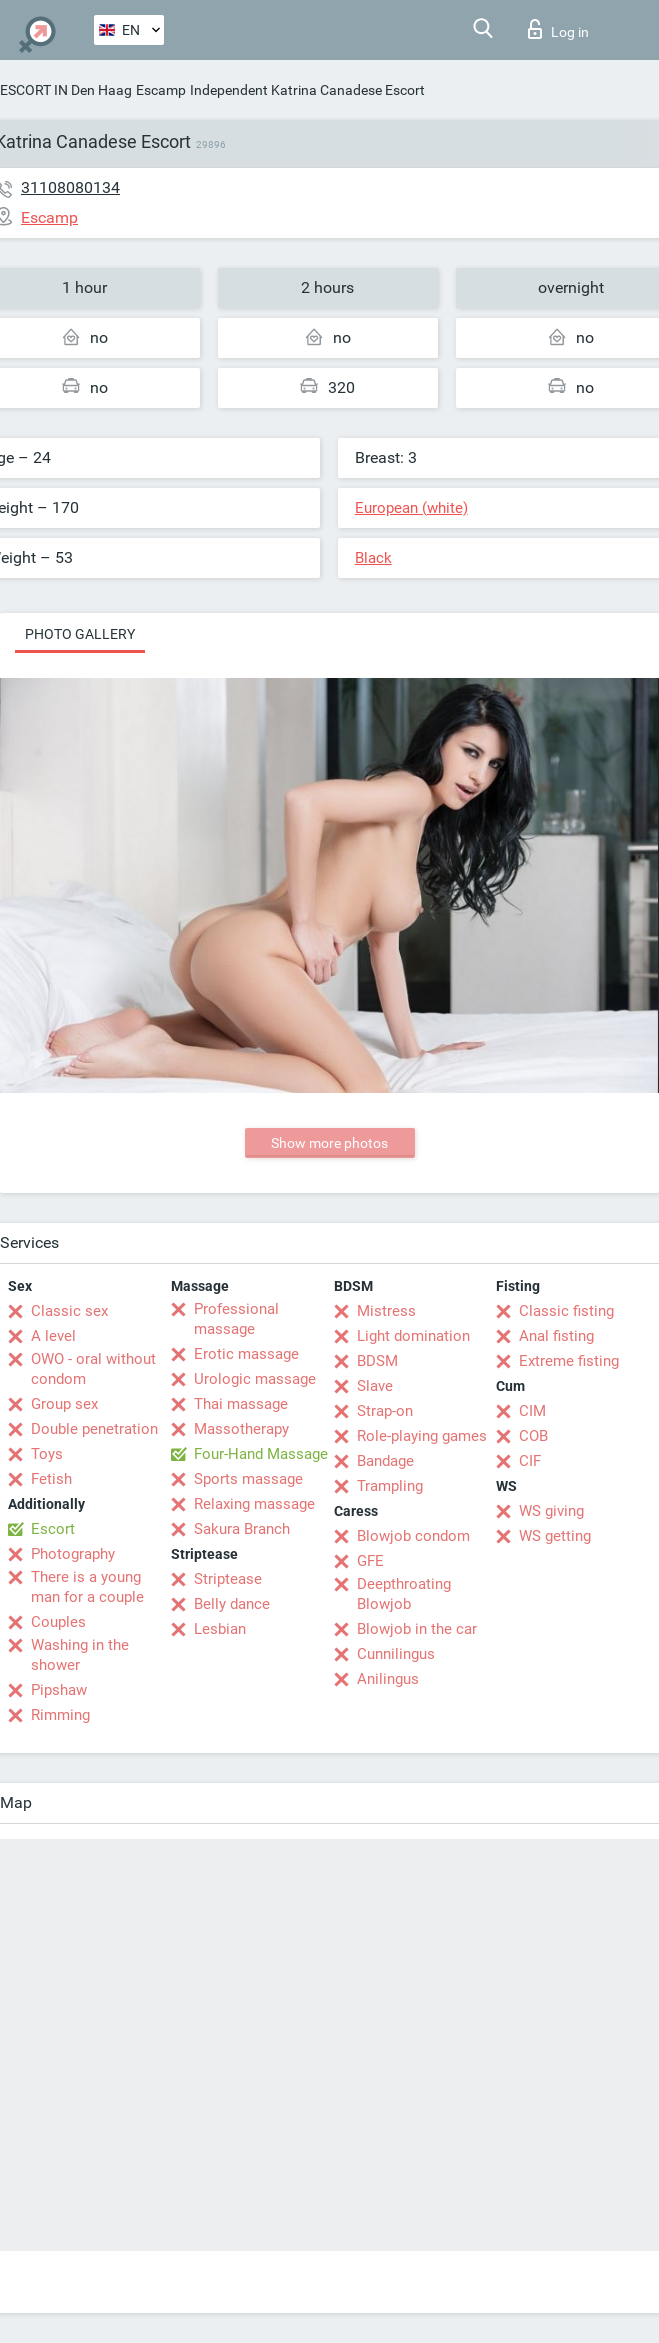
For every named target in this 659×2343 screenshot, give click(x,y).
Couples (58, 1622)
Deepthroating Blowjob (404, 1594)
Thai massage (241, 1404)
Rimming (60, 1715)
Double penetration (94, 1429)
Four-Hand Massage (261, 1454)
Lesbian (220, 1629)
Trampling (390, 1486)
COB (533, 1436)
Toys (47, 1454)
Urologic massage (255, 1379)
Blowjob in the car (417, 1629)
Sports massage (248, 1479)
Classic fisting (566, 1311)
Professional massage (236, 1319)
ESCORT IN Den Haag (66, 90)
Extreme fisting (569, 1361)
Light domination (413, 1336)
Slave (375, 1386)
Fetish (51, 1479)
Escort (53, 1529)
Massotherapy (241, 1429)
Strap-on (385, 1411)
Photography (73, 1554)
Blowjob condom (413, 1536)
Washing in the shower (80, 1655)
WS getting (555, 1536)
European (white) (411, 508)
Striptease (228, 1579)
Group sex (64, 1404)
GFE (370, 1561)
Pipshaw (59, 1690)
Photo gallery (80, 634)
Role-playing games (422, 1436)
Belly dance (232, 1604)
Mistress (386, 1311)
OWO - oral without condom (93, 1369)
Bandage (385, 1461)
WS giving (551, 1511)
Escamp (161, 90)
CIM (532, 1411)
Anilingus (388, 1679)
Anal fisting (556, 1336)
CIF (530, 1461)
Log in (558, 29)
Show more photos (329, 1143)
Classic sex (69, 1311)
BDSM (377, 1361)
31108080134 (70, 187)
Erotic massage (246, 1354)
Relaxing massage (254, 1504)
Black (373, 558)
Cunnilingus (396, 1654)
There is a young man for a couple (87, 1587)
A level (53, 1336)
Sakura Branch (242, 1529)
